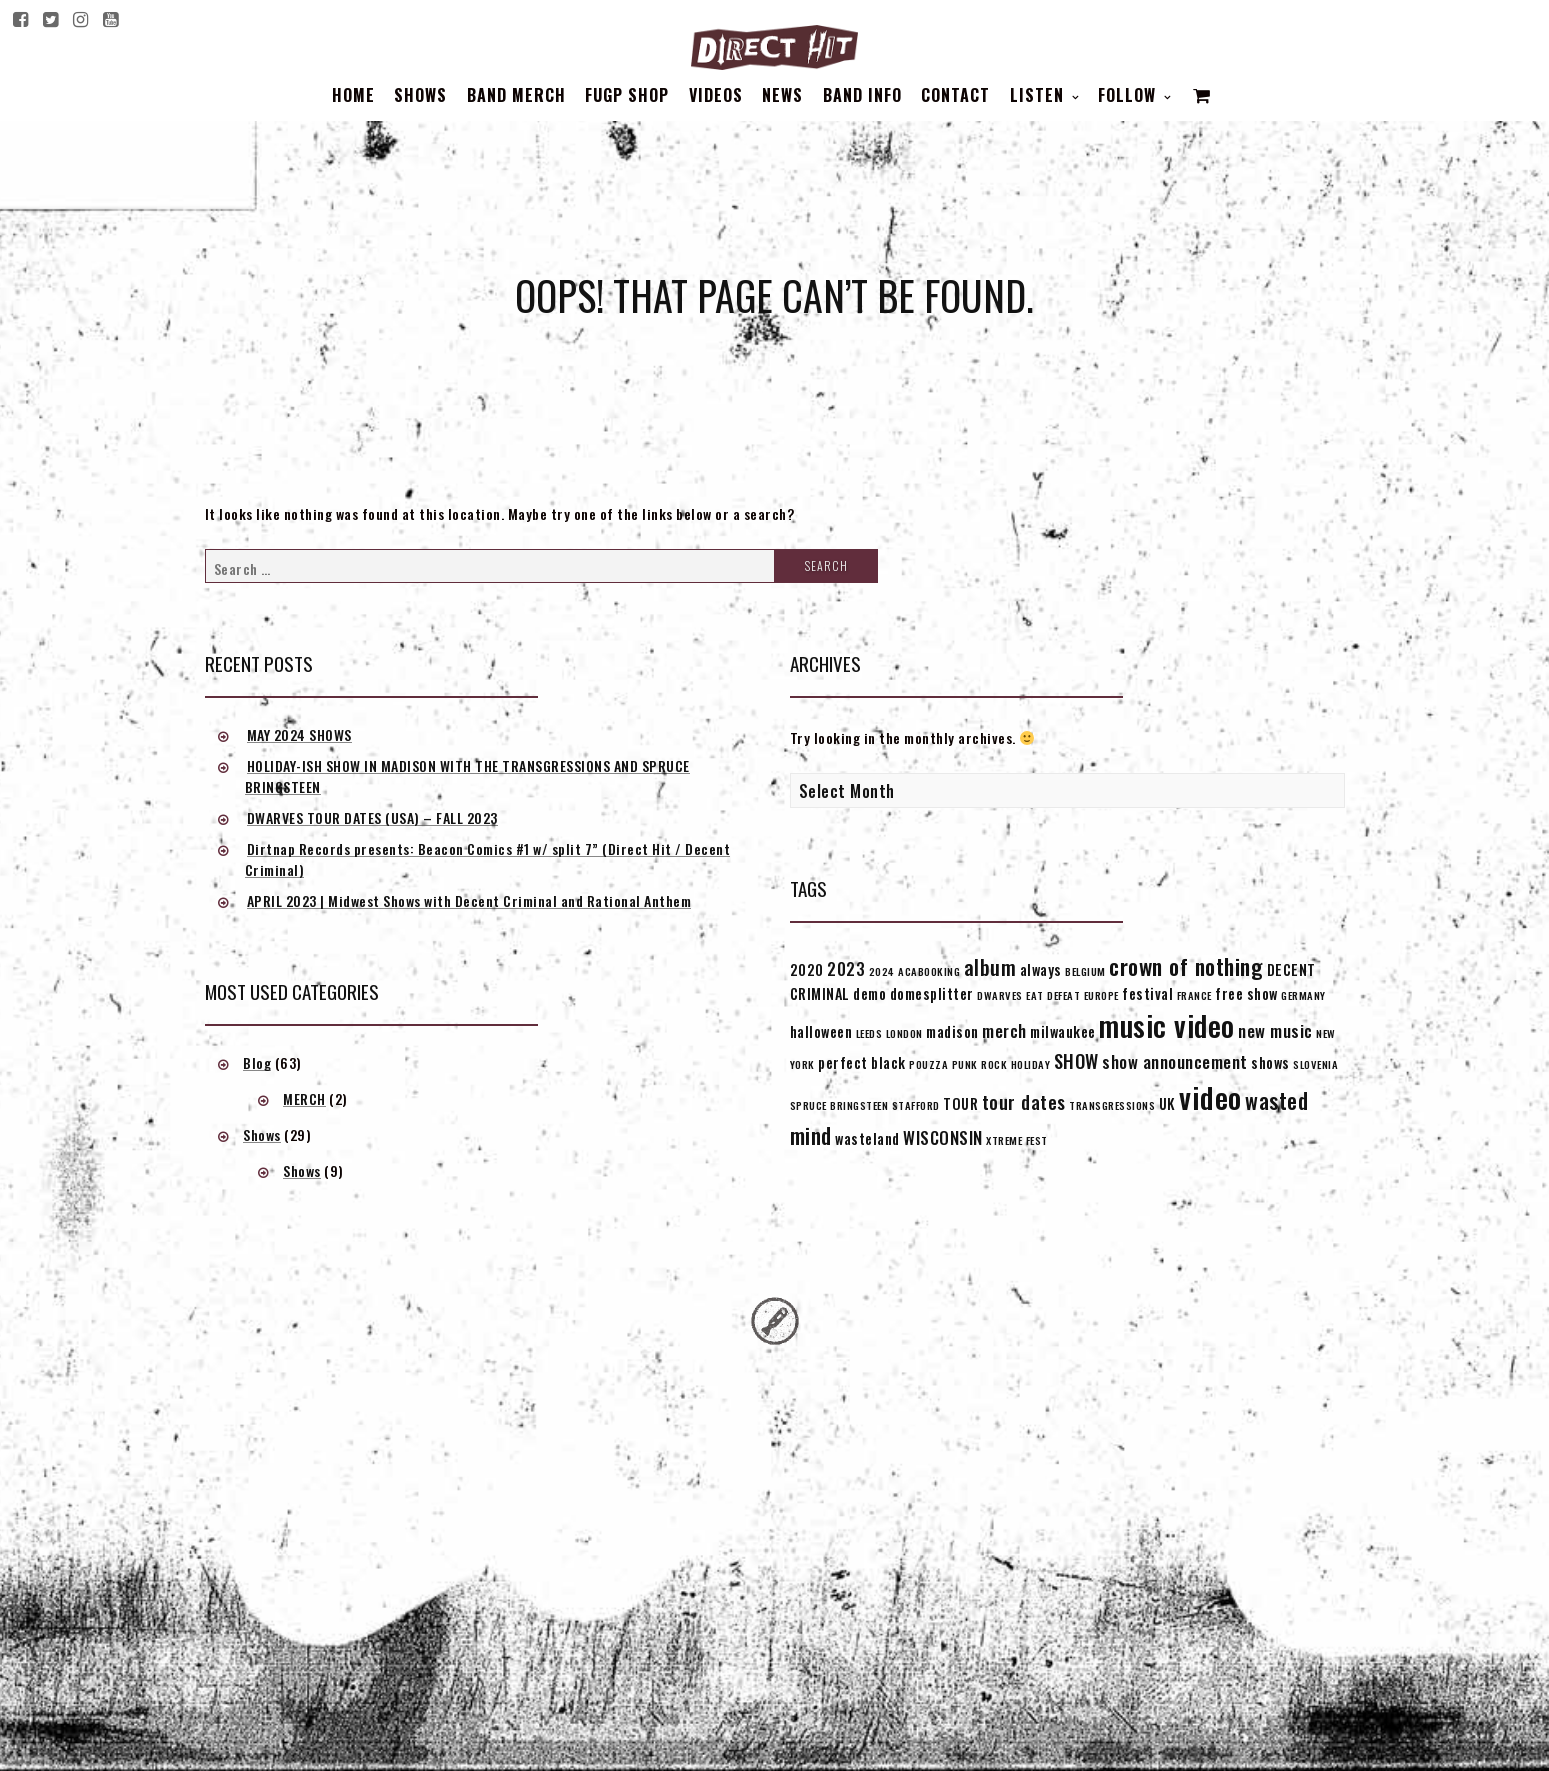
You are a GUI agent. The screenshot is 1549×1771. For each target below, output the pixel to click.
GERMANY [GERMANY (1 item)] (1303, 995)
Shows (420, 95)
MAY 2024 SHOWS (299, 734)
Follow (1129, 95)
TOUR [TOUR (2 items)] (960, 1103)
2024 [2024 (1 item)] (882, 971)
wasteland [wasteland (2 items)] (867, 1138)
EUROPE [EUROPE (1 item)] (1101, 995)
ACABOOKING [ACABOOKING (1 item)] (929, 971)
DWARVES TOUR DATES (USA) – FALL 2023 (372, 817)
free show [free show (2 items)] (1246, 993)
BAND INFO (862, 95)
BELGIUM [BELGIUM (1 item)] (1085, 971)
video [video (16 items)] (1210, 1096)
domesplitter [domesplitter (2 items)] (932, 993)
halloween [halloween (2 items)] (821, 1031)
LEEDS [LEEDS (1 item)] (869, 1033)
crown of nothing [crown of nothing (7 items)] (1186, 966)
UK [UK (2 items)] (1167, 1103)
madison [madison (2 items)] (952, 1031)
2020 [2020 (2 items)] (807, 969)
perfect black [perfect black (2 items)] (862, 1062)
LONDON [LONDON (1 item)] (904, 1033)
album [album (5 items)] (990, 967)
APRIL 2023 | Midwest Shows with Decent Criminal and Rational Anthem (469, 900)
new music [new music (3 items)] (1275, 1030)
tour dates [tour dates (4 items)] (1024, 1101)
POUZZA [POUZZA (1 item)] (928, 1064)
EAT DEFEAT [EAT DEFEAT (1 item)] (1053, 995)
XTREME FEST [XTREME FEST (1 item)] (1017, 1140)
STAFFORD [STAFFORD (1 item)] (916, 1105)
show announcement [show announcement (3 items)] (1175, 1061)
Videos (716, 95)
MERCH (304, 1098)
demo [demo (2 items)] (869, 993)
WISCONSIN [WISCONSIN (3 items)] (943, 1137)
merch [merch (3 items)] (1004, 1030)
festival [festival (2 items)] (1147, 993)
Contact (955, 95)
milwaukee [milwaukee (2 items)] (1063, 1031)
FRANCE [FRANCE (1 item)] (1194, 995)
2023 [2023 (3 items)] (846, 968)
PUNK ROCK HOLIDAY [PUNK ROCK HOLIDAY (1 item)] (1001, 1064)
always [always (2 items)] (1041, 969)
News (782, 95)
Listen (1039, 95)
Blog (257, 1062)
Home (353, 95)
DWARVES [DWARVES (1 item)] (1000, 995)
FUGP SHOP (627, 95)
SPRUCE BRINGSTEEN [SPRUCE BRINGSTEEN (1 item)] (839, 1105)
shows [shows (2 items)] (1270, 1062)
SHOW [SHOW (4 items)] (1076, 1060)
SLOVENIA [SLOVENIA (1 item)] (1315, 1064)
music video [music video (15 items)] (1167, 1025)
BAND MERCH (516, 95)
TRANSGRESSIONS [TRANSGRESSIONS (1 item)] (1112, 1105)
